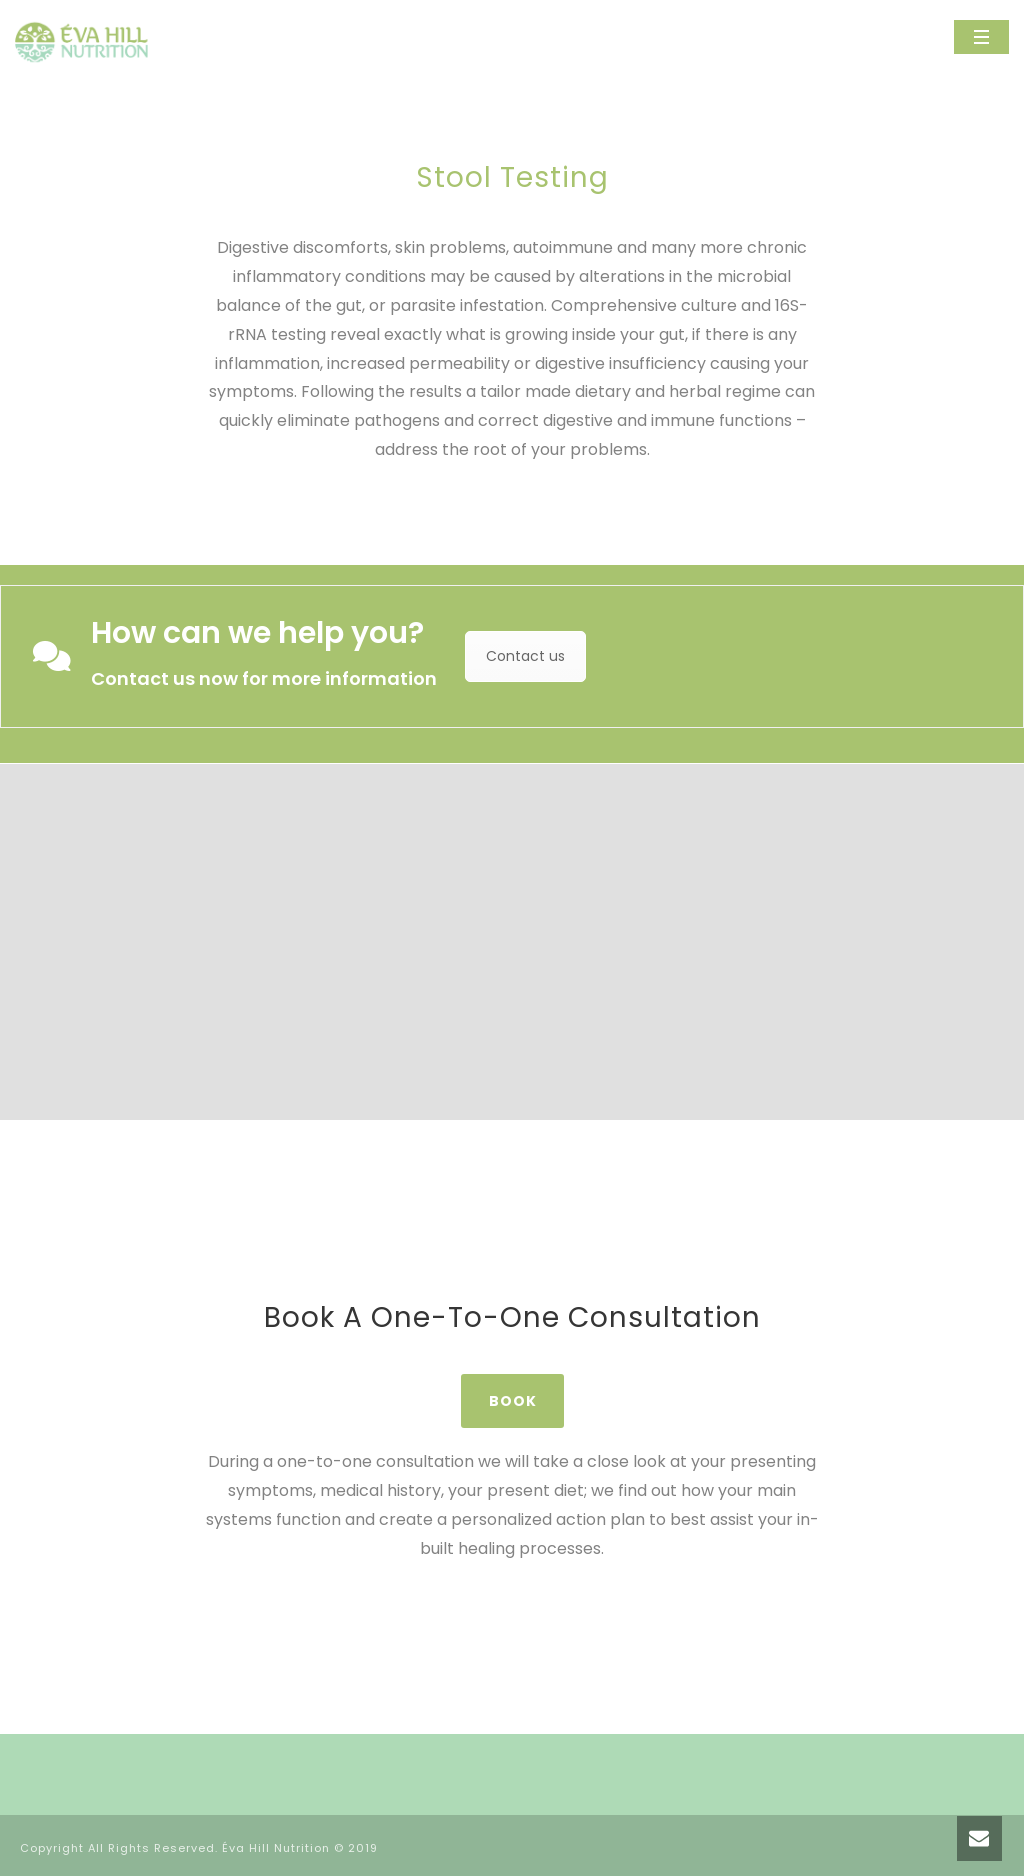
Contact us (525, 656)
